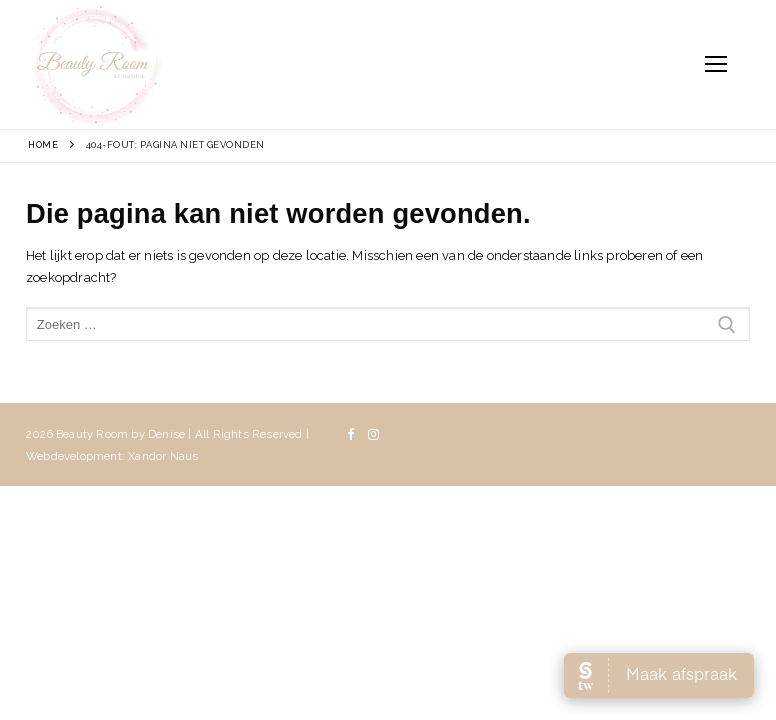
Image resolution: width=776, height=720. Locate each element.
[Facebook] (350, 434)
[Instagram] (373, 434)
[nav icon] (716, 65)
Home (43, 144)
